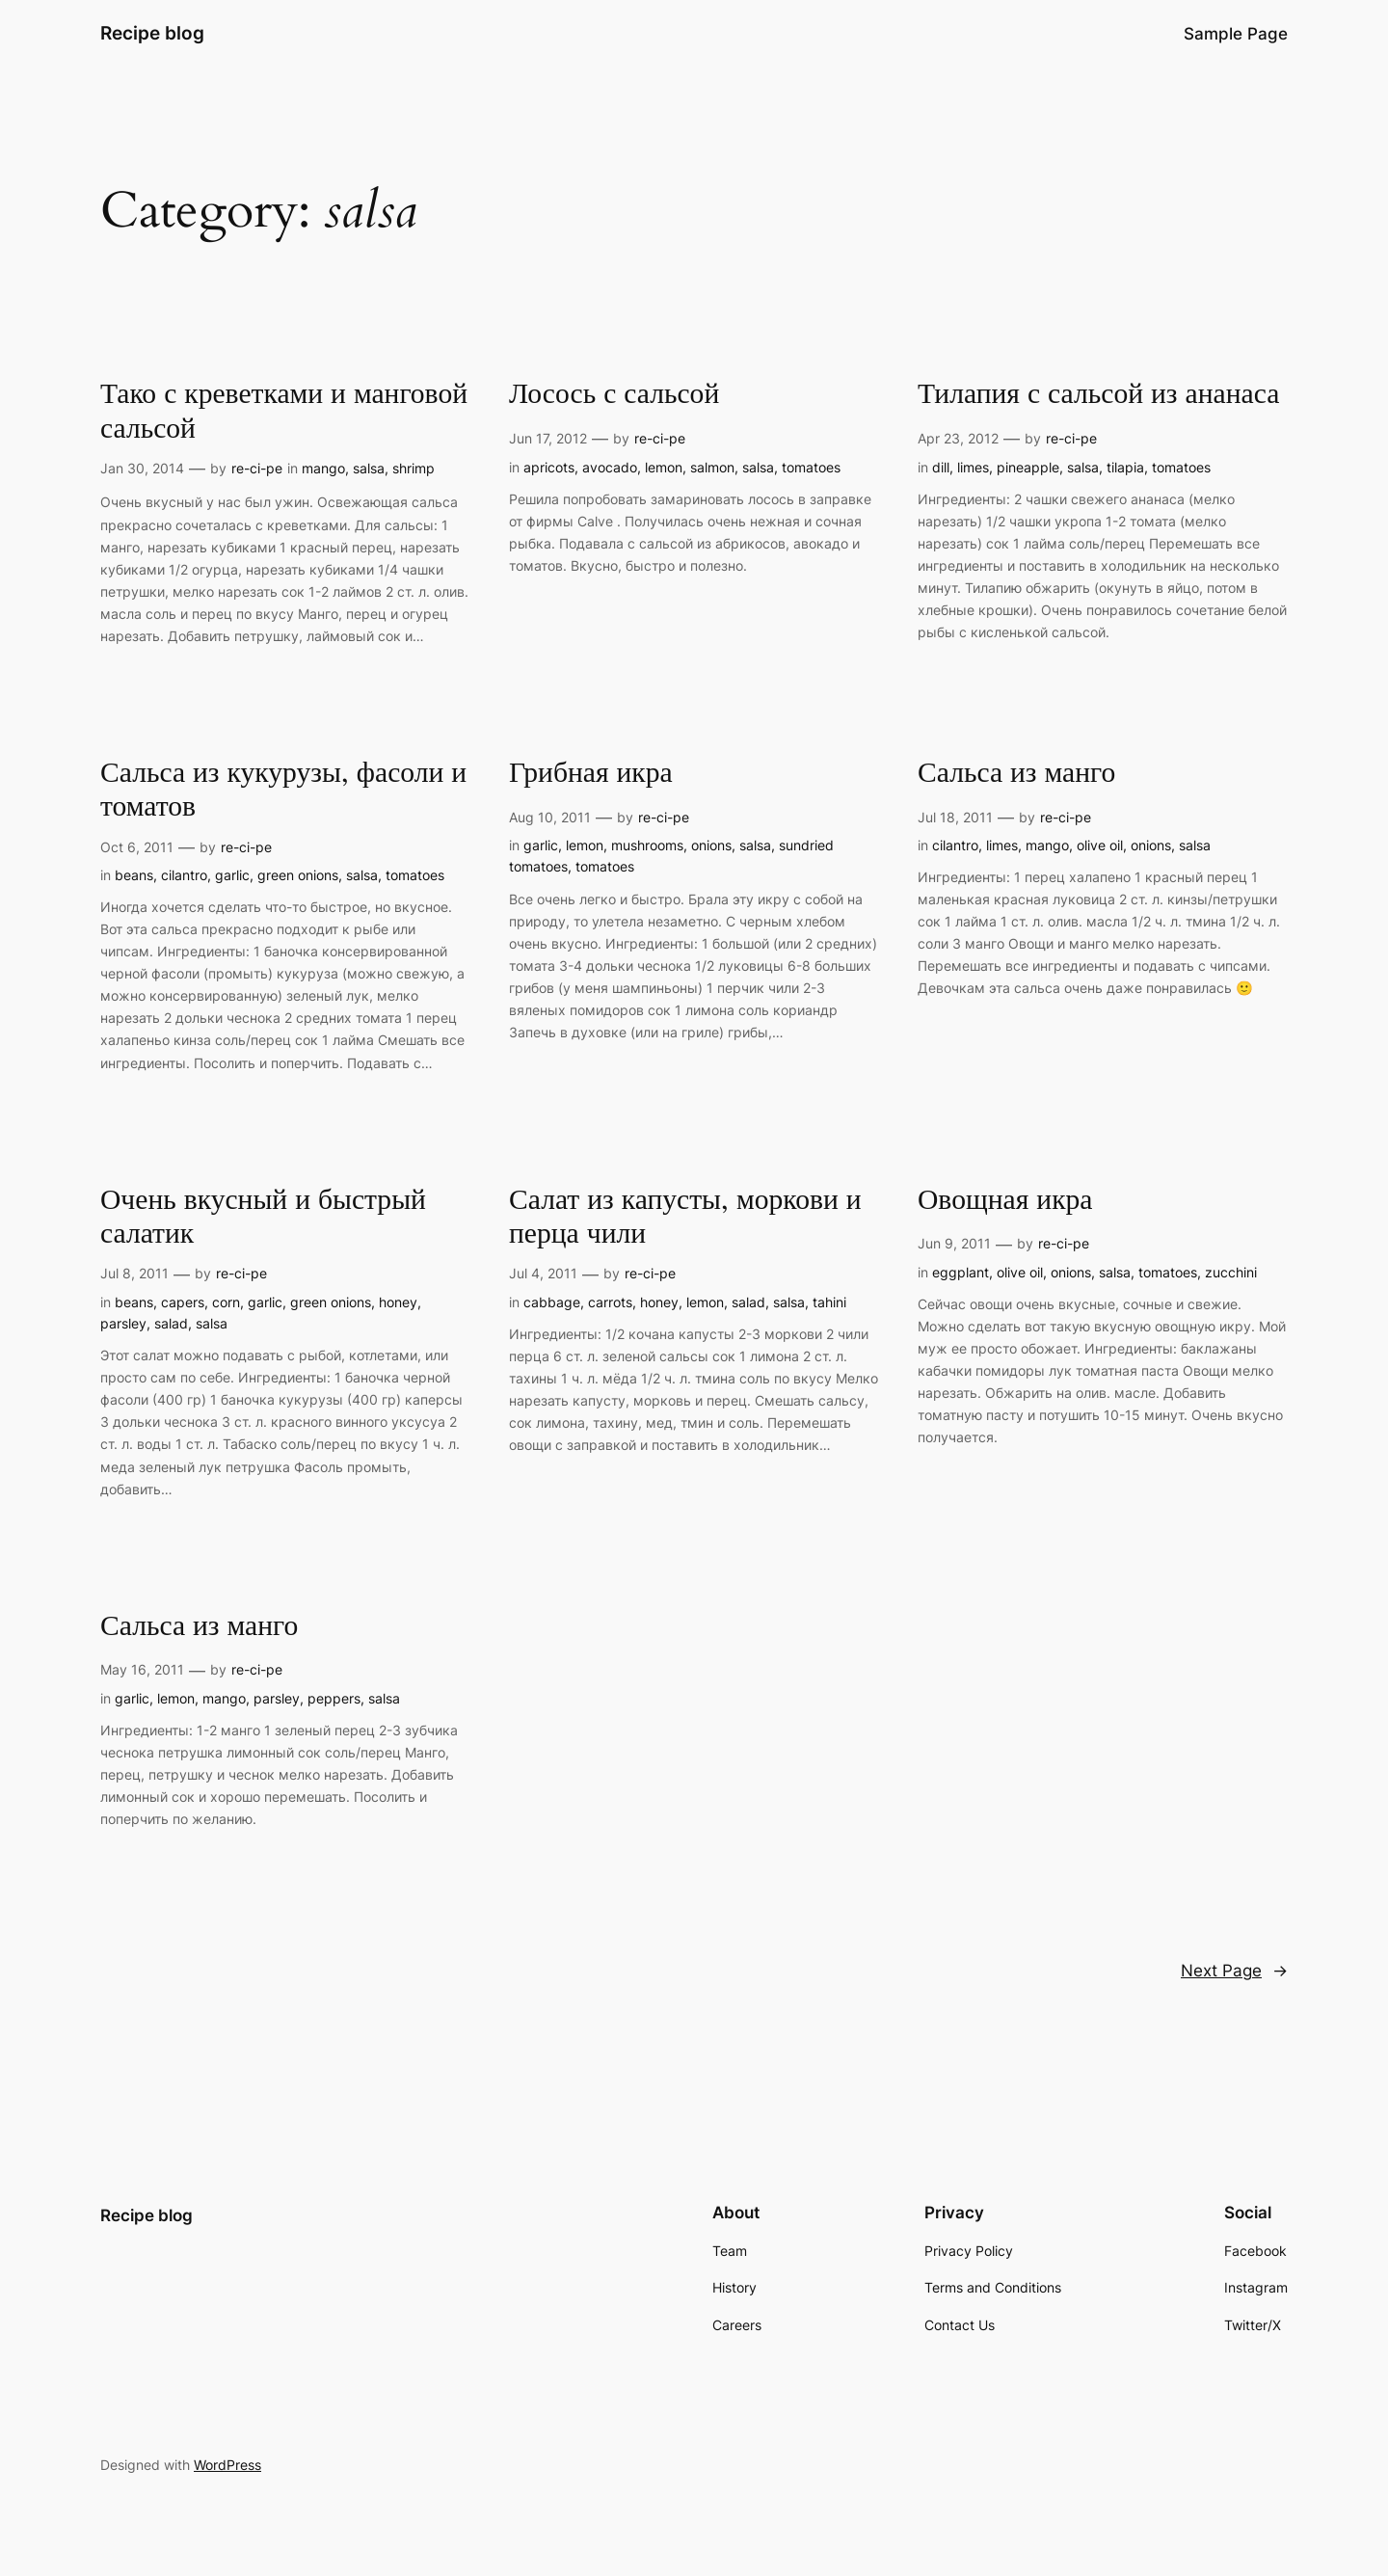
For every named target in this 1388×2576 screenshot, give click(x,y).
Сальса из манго (1016, 774)
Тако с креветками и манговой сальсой (283, 412)
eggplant (960, 1272)
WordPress (227, 2464)
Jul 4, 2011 (543, 1273)
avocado (609, 467)
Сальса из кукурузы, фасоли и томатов (283, 791)
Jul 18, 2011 (955, 817)
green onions (297, 875)
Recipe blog (152, 32)
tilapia (1125, 467)
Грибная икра (591, 774)
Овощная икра (1005, 1201)
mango (323, 468)
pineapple (1028, 467)
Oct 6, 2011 (137, 847)
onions (711, 845)
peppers (333, 1698)
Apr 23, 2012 (958, 438)
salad (171, 1323)
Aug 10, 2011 (550, 817)
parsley (123, 1323)
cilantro (184, 875)
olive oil (1100, 845)
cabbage (551, 1302)
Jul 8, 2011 (134, 1273)
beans (134, 875)
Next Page (1234, 1970)
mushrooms (647, 845)
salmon (712, 467)
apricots (548, 467)
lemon (663, 467)
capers (182, 1302)
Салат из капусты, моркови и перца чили (685, 1218)
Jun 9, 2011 (954, 1243)
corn (226, 1302)
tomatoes (811, 467)
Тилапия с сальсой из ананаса (1098, 395)
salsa (369, 468)
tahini (829, 1302)
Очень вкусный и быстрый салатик (263, 1218)
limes (973, 467)
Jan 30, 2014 (142, 468)
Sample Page (1236, 33)
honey (398, 1302)
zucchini (1231, 1272)
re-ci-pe (256, 468)
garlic (232, 875)
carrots (610, 1302)
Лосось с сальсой (614, 395)
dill (940, 467)
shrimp (413, 468)
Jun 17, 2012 (548, 438)
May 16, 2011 (142, 1669)
